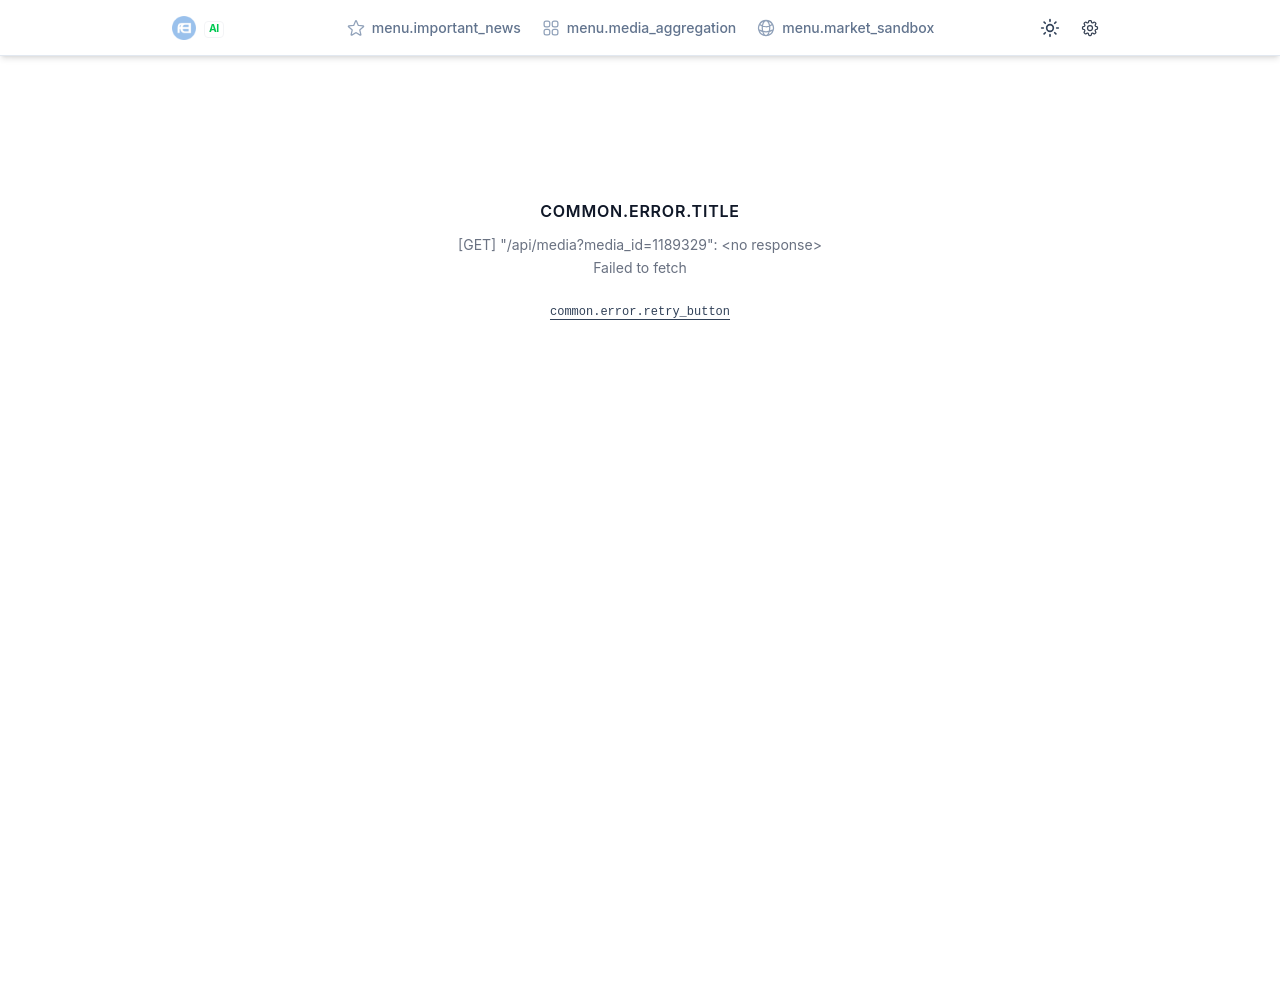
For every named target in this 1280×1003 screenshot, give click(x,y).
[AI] (198, 28)
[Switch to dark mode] (1050, 28)
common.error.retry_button (640, 312)
